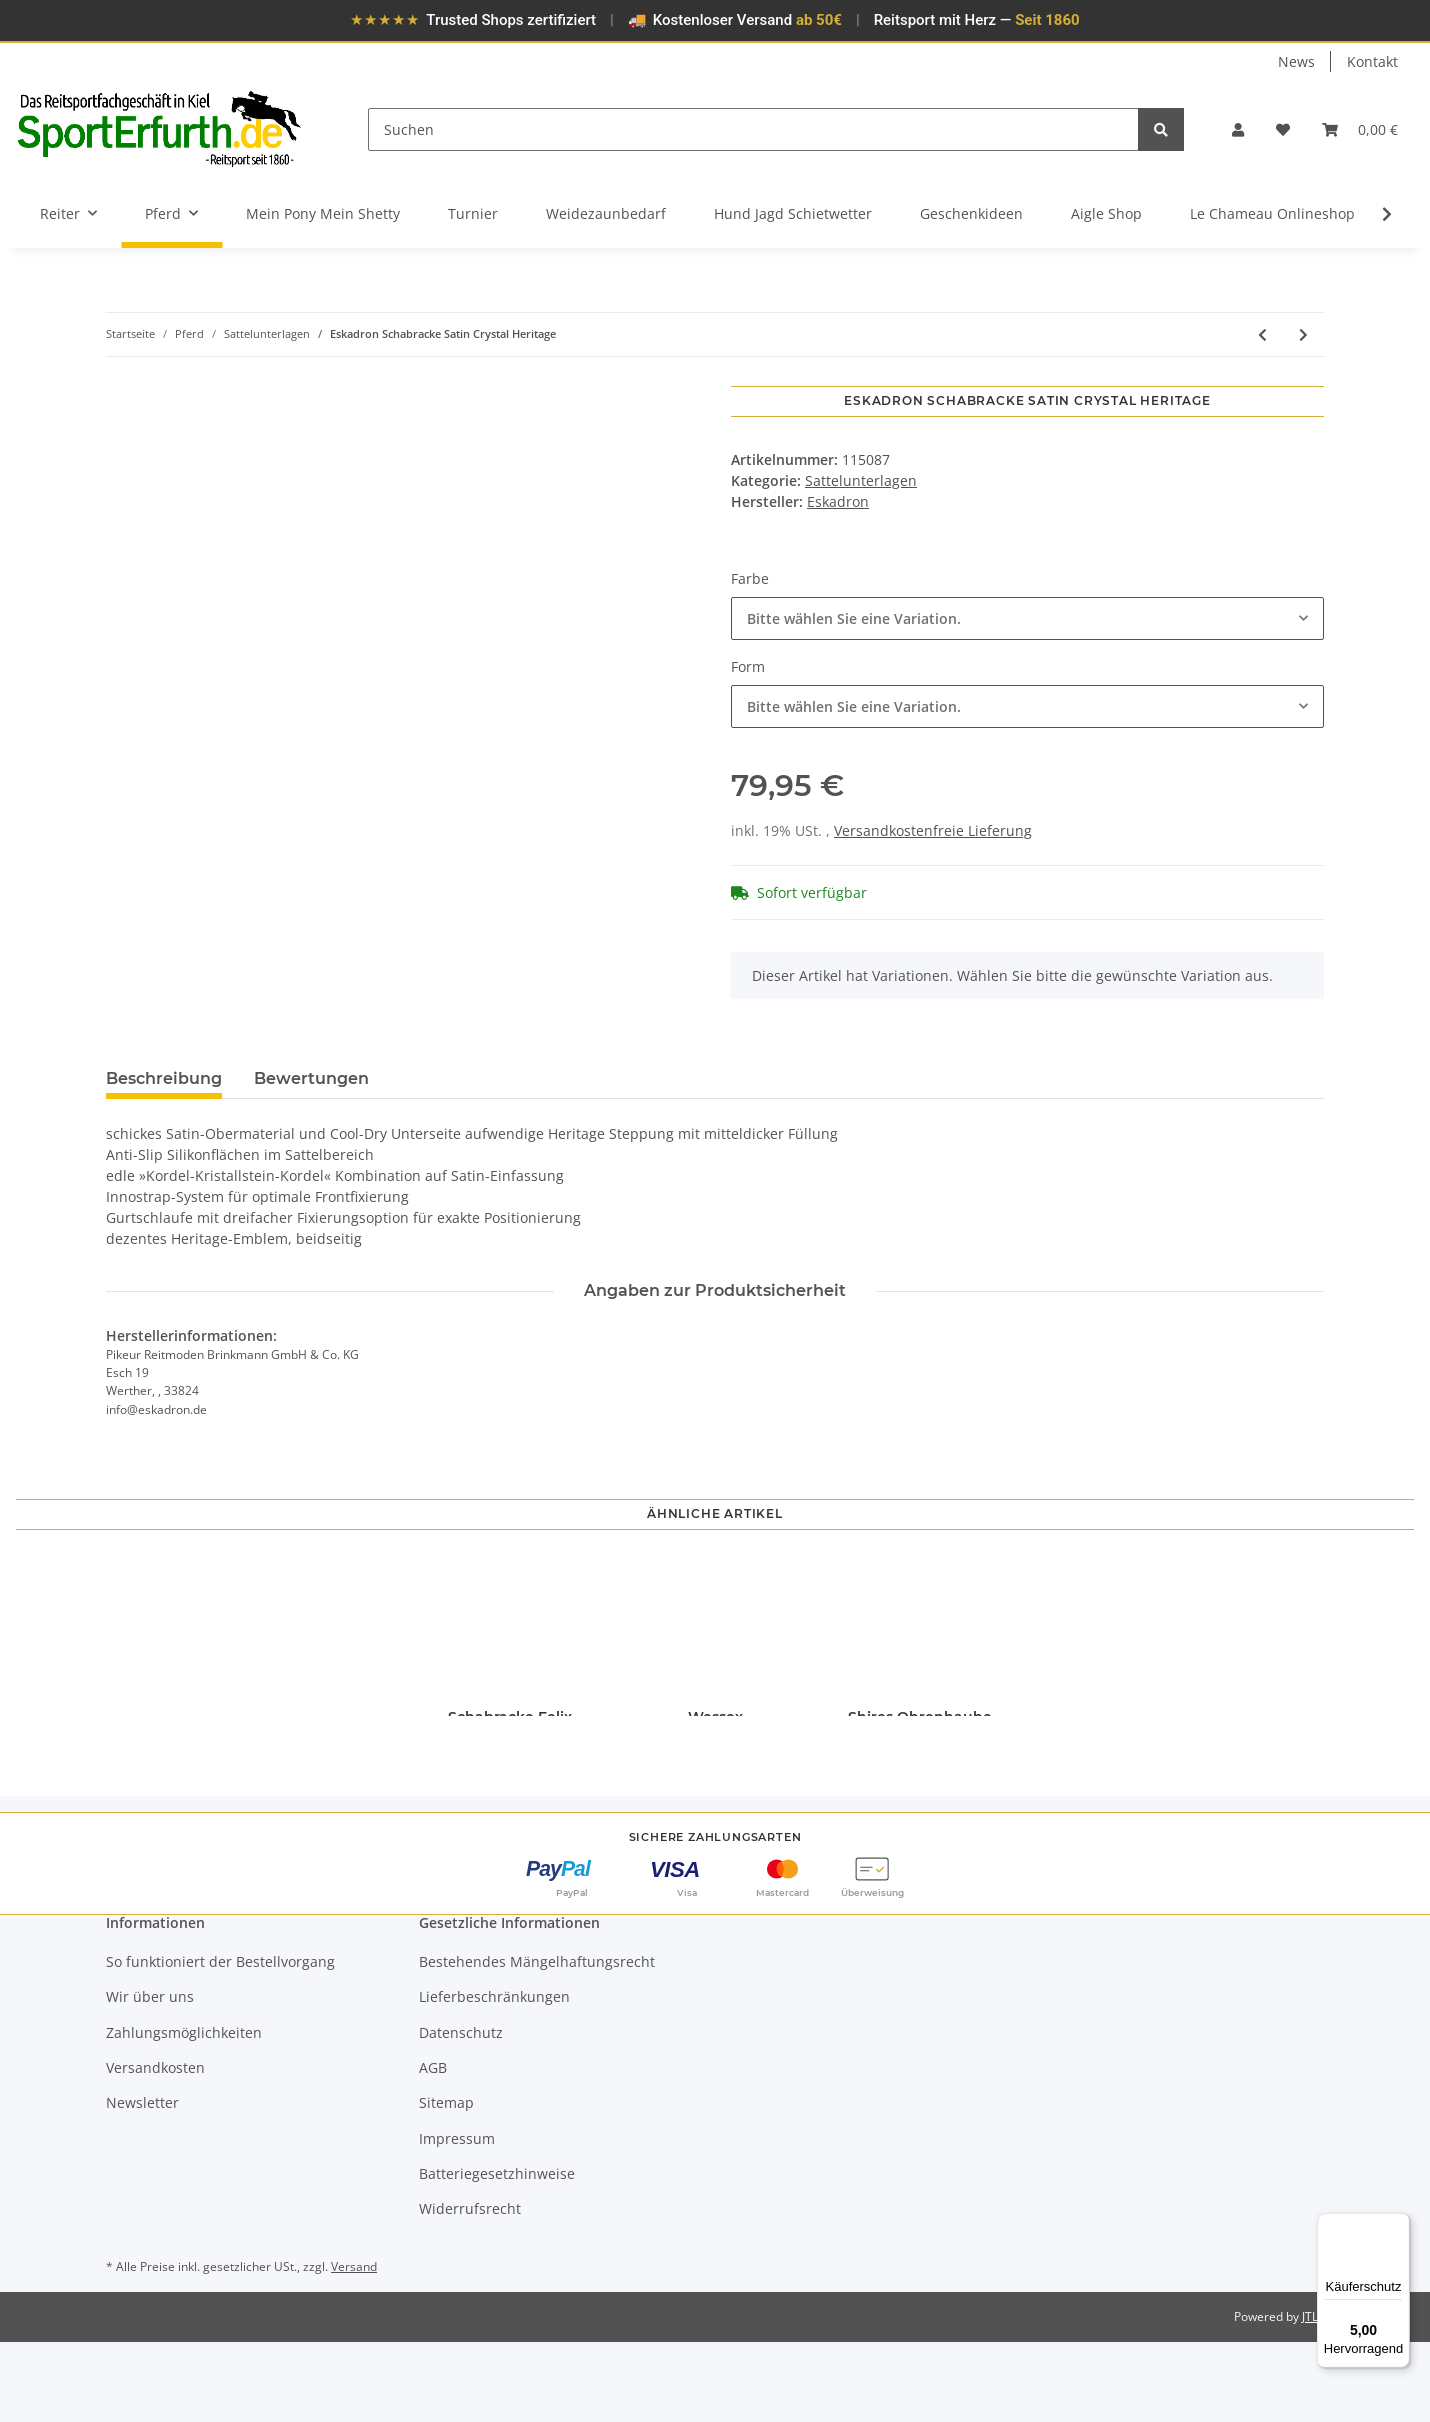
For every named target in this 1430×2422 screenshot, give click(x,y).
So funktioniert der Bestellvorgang (220, 2041)
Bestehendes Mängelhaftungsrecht (537, 2041)
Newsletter (142, 2182)
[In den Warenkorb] (122, 375)
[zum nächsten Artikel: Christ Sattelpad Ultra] (1303, 334)
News (1296, 61)
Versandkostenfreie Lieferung (933, 830)
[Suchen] (754, 129)
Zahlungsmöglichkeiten (184, 2112)
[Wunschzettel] (1283, 129)
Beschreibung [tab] (164, 1078)
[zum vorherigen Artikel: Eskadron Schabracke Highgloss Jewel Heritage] (1262, 334)
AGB (433, 2147)
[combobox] (1027, 618)
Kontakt (1372, 61)
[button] (1238, 129)
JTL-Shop (1326, 2396)
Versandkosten (155, 2147)
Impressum (457, 2218)
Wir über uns (150, 2076)
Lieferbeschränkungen (494, 2076)
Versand (354, 2346)
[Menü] (1398, 2225)
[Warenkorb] (1360, 129)
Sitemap (446, 2182)
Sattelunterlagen (861, 480)
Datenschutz (461, 2112)
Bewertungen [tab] (311, 1078)
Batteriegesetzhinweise (497, 2253)
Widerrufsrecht (470, 2288)
